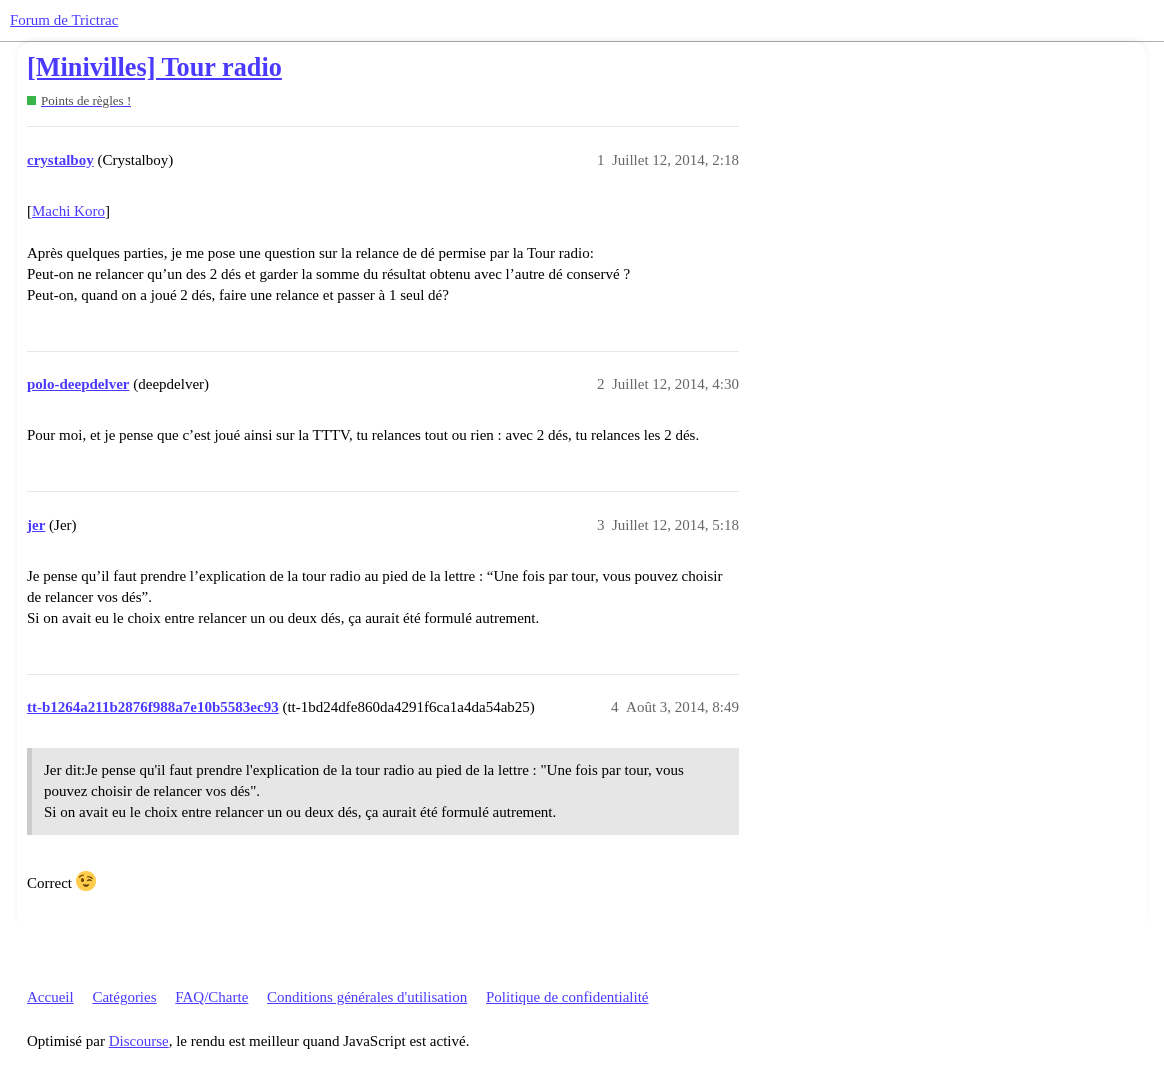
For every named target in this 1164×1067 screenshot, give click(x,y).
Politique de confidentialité (567, 997)
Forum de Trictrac (64, 20)
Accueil (50, 997)
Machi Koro (68, 211)
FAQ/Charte (211, 997)
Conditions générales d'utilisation (367, 997)
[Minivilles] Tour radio (154, 67)
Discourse (139, 1041)
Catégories (124, 997)
